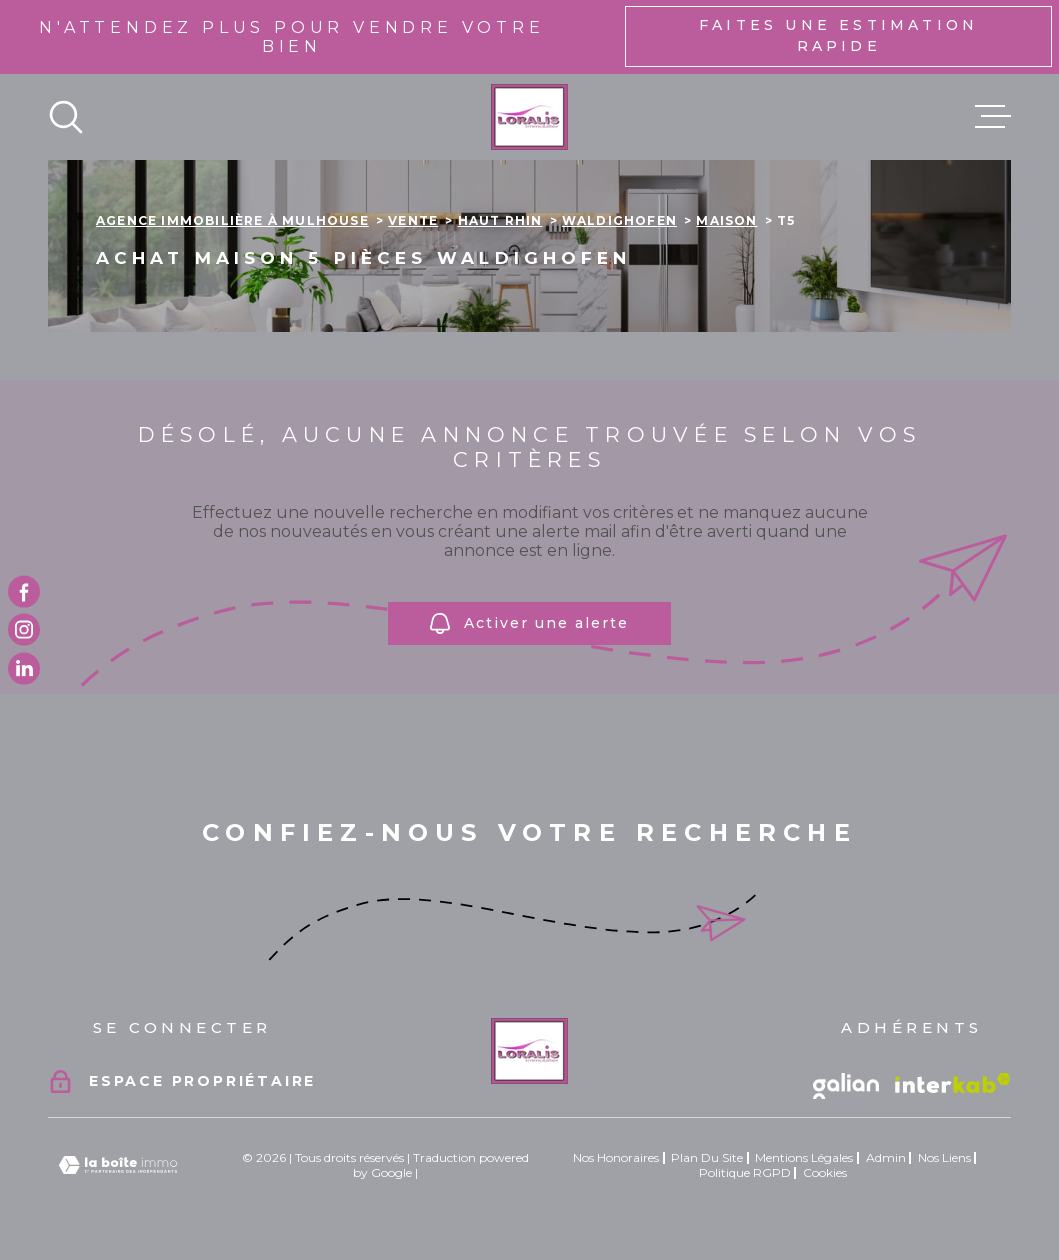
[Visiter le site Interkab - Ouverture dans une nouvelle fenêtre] (953, 1083)
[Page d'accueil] (529, 117)
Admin (886, 1157)
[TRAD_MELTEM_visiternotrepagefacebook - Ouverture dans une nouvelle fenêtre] (24, 592)
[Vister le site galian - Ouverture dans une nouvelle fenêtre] (846, 1086)
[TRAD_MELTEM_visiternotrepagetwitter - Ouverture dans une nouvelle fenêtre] (24, 668)
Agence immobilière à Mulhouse (232, 220)
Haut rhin (500, 220)
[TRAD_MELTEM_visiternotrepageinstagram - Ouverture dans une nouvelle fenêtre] (24, 630)
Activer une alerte (529, 623)
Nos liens (944, 1157)
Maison (726, 220)
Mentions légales (804, 1157)
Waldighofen (619, 220)
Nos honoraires (616, 1157)
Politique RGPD (745, 1172)
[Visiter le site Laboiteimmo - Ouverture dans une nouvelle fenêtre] (118, 1165)
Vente (413, 220)
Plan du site (707, 1157)
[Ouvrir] (66, 117)
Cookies (825, 1173)
